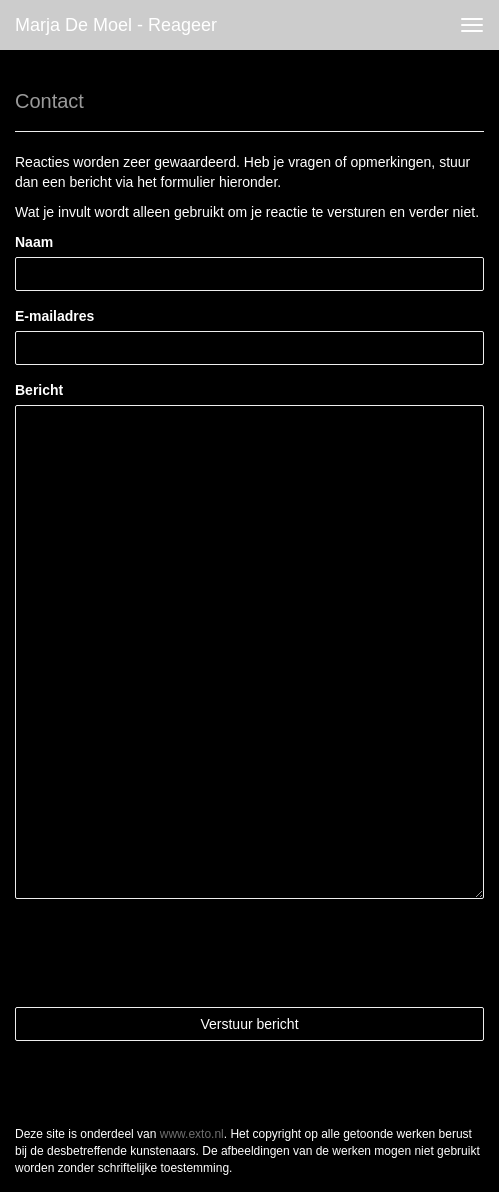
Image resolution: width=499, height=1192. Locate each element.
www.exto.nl (192, 1134)
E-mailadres (54, 316)
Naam (34, 242)
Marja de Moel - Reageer (116, 25)
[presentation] (167, 953)
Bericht (39, 390)
